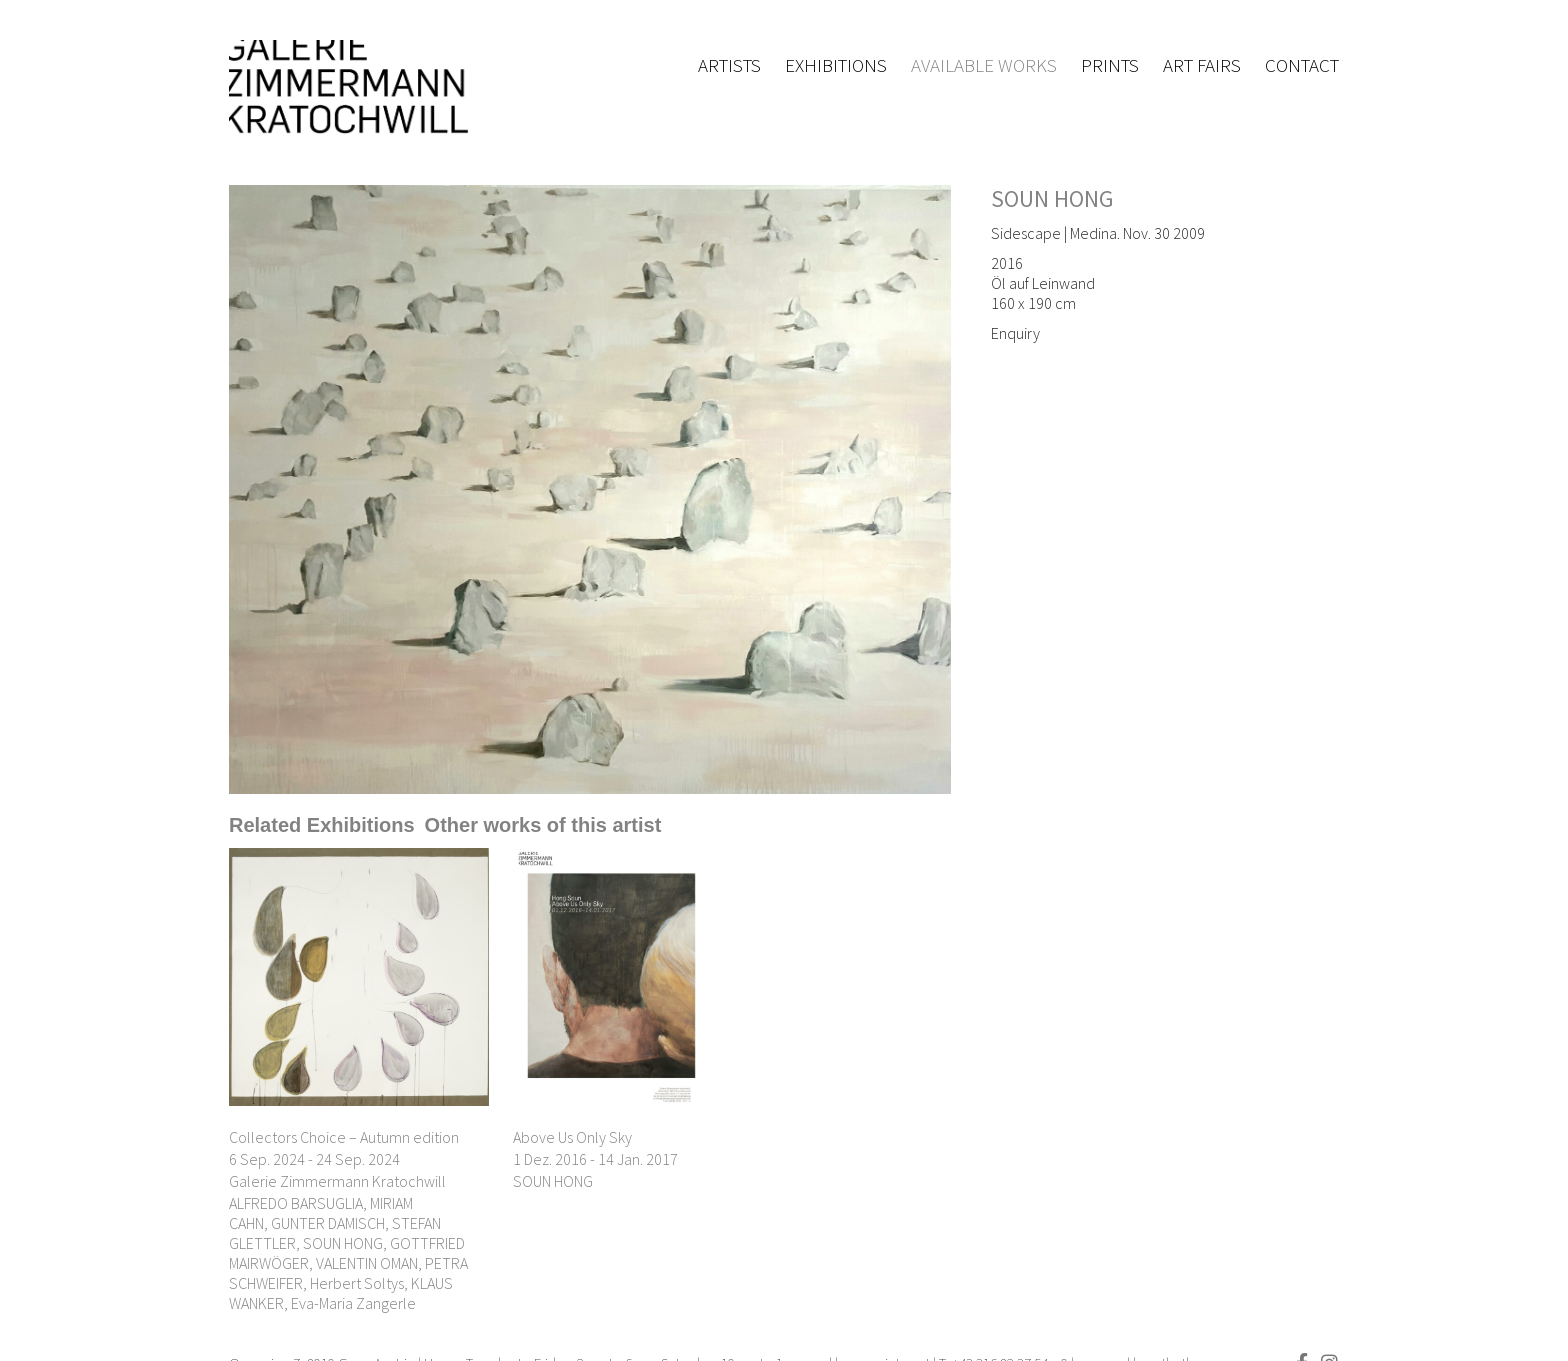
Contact (1302, 65)
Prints (1110, 65)
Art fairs (1202, 65)
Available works (984, 65)
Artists (729, 65)
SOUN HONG (1052, 198)
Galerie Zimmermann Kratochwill (337, 1181)
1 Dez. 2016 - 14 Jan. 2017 (595, 1159)
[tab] (322, 825)
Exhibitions (836, 65)
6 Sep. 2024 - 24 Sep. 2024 (314, 1159)
